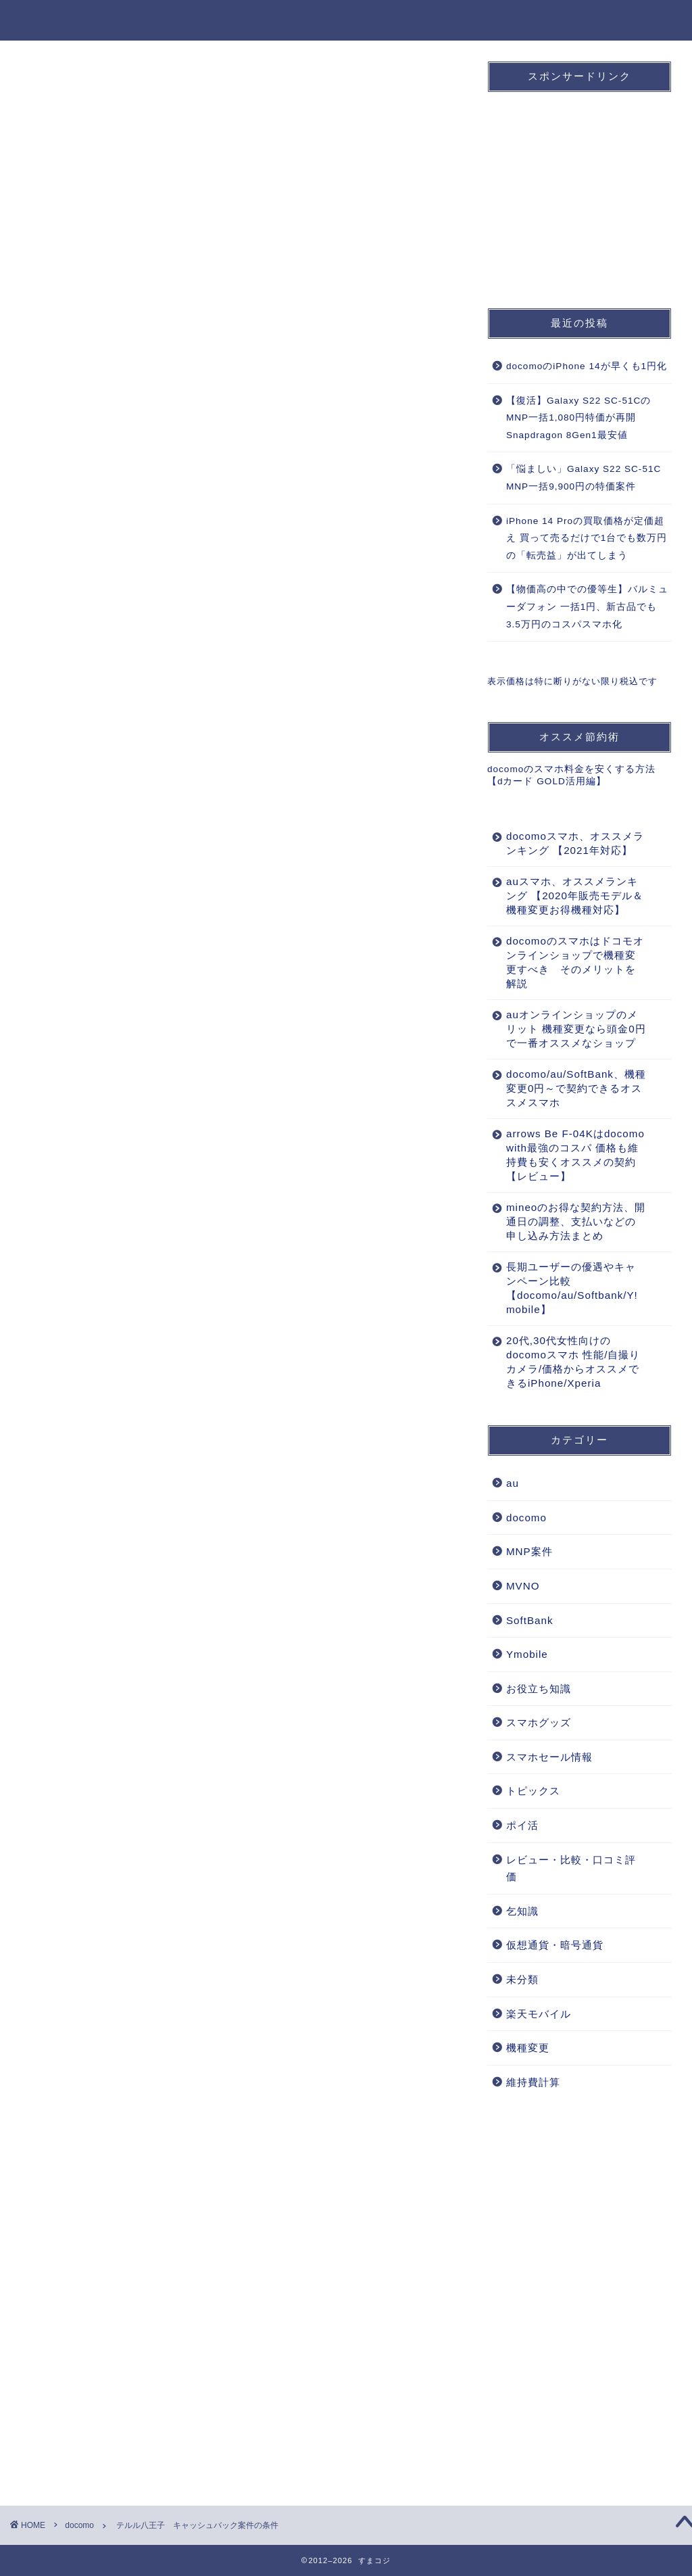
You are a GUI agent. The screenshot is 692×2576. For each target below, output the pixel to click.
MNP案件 (497, 21)
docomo (324, 21)
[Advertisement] (236, 914)
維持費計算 (533, 2082)
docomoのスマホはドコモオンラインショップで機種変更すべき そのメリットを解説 (575, 962)
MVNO (523, 1586)
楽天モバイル (538, 2014)
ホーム (264, 21)
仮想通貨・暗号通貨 (554, 1945)
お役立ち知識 (635, 21)
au (375, 21)
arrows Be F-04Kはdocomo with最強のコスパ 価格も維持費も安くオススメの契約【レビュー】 (575, 1155)
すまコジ (49, 19)
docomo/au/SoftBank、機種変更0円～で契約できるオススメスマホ (576, 1088)
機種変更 (561, 21)
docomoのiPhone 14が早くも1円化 (586, 366)
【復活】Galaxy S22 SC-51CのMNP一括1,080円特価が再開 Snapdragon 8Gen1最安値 (578, 418)
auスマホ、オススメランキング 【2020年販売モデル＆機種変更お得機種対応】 (574, 895)
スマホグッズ (538, 1722)
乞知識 (522, 1911)
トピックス (533, 1791)
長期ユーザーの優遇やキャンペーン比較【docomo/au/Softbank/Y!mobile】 (572, 1288)
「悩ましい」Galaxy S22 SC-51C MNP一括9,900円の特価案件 (583, 478)
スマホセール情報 (549, 1757)
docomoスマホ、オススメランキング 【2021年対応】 (575, 843)
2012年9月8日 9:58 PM (64, 2069)
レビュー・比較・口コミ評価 (571, 1868)
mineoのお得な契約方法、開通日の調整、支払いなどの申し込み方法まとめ (575, 1221)
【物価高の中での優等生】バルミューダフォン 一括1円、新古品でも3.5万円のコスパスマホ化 (587, 606)
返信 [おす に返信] (437, 2152)
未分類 (522, 1979)
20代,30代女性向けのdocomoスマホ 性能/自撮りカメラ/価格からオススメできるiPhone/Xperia (573, 1362)
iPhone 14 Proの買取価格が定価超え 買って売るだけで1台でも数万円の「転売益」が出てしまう (586, 538)
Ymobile (527, 1654)
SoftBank (427, 21)
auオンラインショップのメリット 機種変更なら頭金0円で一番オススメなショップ (576, 1029)
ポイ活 (522, 1825)
